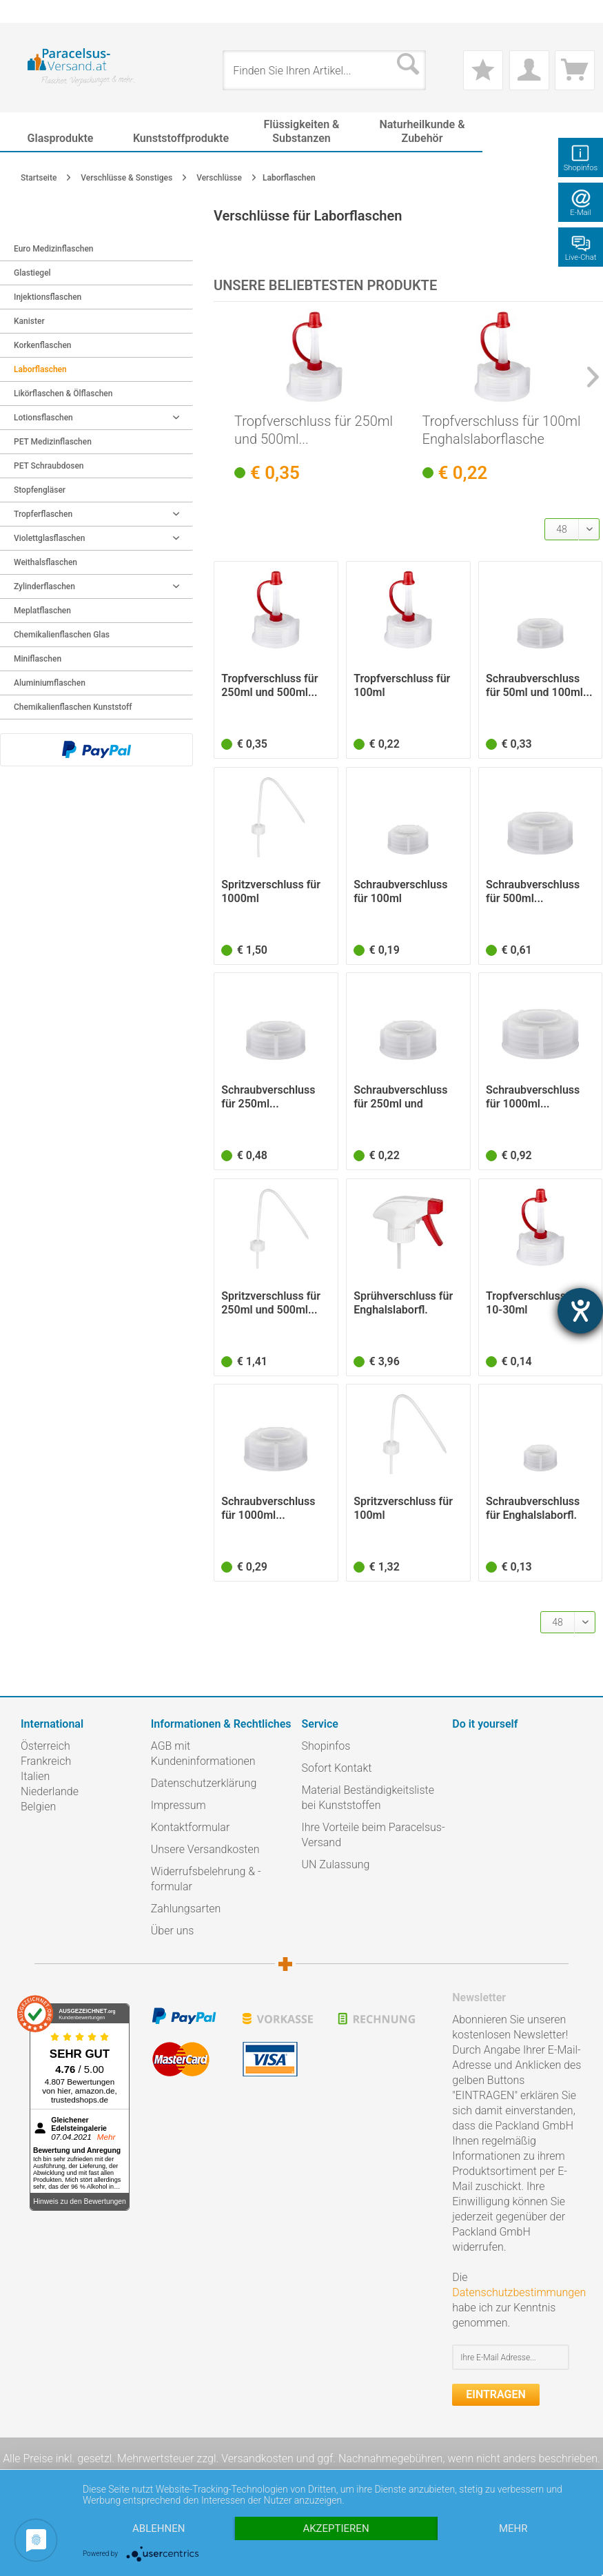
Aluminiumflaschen (49, 683)
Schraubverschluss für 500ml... (533, 891)
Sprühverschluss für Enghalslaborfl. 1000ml (403, 1303)
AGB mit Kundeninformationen (203, 1753)
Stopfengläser (39, 490)
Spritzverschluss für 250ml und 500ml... (270, 1302)
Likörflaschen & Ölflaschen (63, 393)
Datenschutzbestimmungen (519, 2292)
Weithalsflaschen (45, 562)
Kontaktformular (190, 1827)
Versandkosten (257, 2458)
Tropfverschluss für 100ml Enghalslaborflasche (501, 430)
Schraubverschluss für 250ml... (268, 1096)
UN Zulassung (336, 1864)
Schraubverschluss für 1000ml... (533, 1096)
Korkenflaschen (43, 345)
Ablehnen (158, 2528)
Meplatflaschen (42, 610)
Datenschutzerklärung (204, 1783)
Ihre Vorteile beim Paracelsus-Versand (373, 1835)
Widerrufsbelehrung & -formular (206, 1879)
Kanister (29, 321)
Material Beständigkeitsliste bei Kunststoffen (368, 1797)
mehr (513, 2528)
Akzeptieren (336, 2528)
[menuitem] (27, 11)
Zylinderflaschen (96, 586)
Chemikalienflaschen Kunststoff (73, 707)
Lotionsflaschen (96, 417)
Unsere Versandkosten (205, 1849)
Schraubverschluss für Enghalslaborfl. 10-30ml (533, 1508)
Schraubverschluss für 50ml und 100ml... (539, 685)
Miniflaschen (37, 659)
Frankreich (46, 1761)
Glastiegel (32, 273)
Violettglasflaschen (96, 538)
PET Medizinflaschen (53, 442)
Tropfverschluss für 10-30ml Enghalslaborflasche (536, 1303)
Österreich (45, 1745)
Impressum (178, 1805)
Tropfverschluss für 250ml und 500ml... (313, 430)
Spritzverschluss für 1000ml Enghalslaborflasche (271, 892)
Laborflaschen (40, 369)
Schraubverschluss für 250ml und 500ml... (400, 1097)
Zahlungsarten (186, 1908)
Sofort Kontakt (337, 1768)
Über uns (172, 1930)
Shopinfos (326, 1745)
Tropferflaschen (96, 514)
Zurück (29, 225)
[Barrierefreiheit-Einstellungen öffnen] (580, 1310)
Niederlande (50, 1791)
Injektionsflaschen (47, 297)
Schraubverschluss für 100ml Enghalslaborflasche (404, 892)
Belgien (38, 1806)
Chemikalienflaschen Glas (62, 635)
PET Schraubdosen (49, 466)
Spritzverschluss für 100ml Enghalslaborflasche (404, 1508)
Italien (35, 1776)
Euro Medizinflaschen (54, 249)
